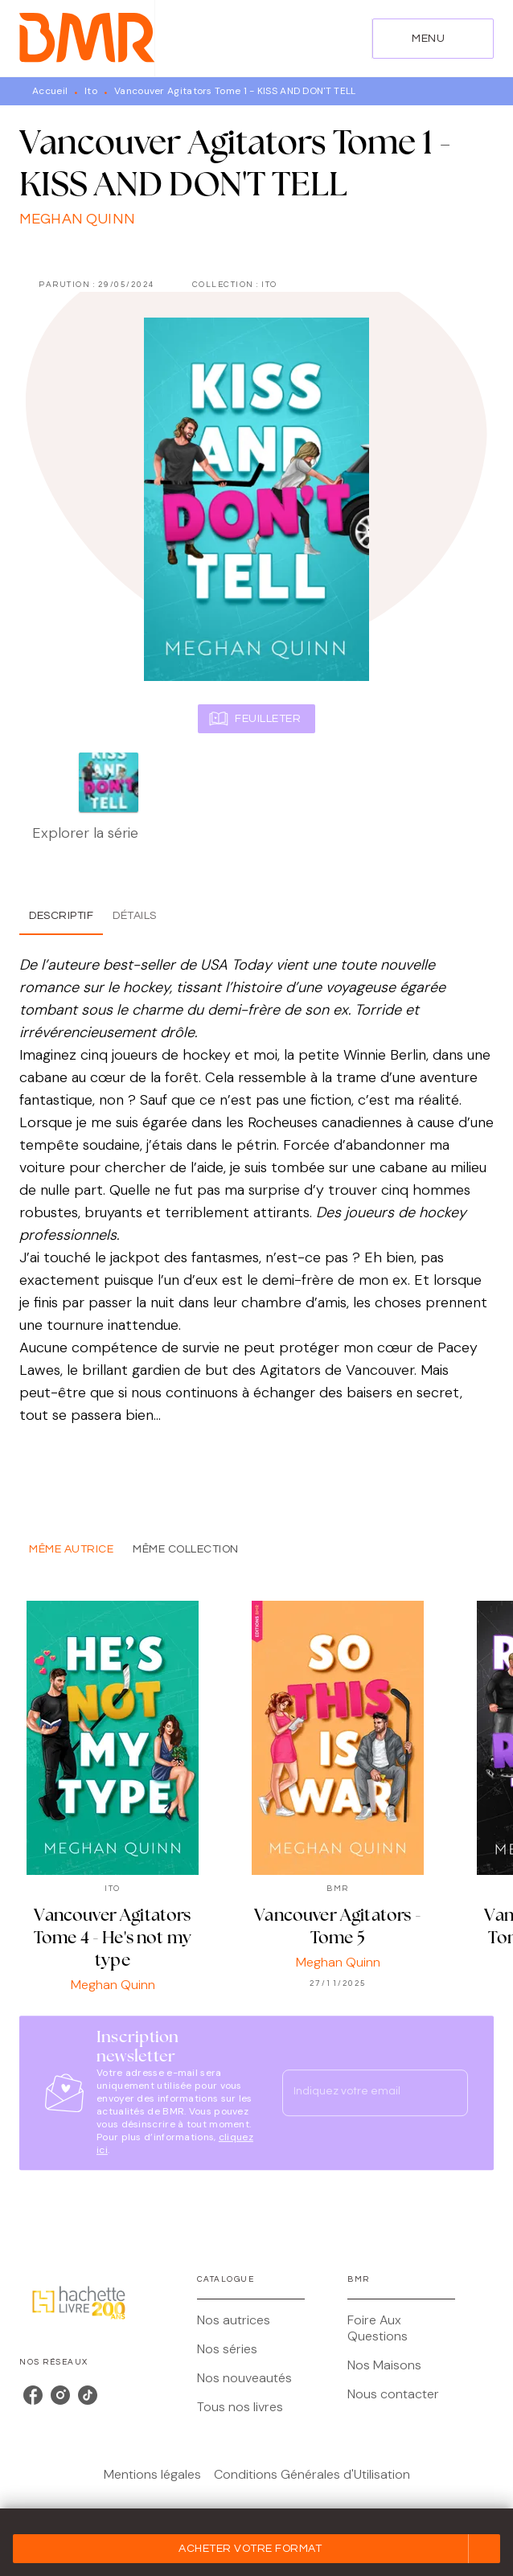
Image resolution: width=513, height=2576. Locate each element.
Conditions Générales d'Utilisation (312, 2474)
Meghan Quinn (77, 219)
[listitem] (33, 2395)
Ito (90, 90)
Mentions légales (152, 2474)
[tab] (61, 915)
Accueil (50, 90)
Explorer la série (85, 833)
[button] (256, 2548)
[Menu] (433, 38)
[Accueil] (86, 38)
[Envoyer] (448, 2093)
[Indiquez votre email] (355, 2092)
